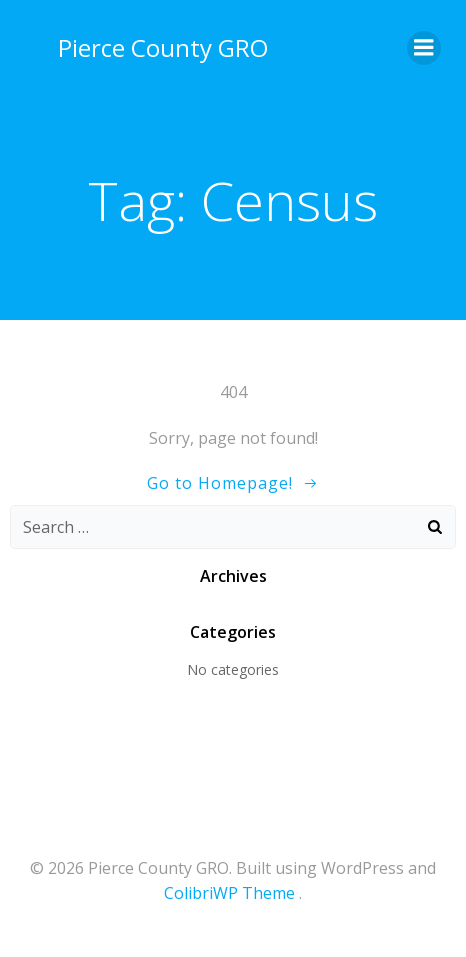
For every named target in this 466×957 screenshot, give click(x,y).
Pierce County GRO (163, 47)
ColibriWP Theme (229, 893)
